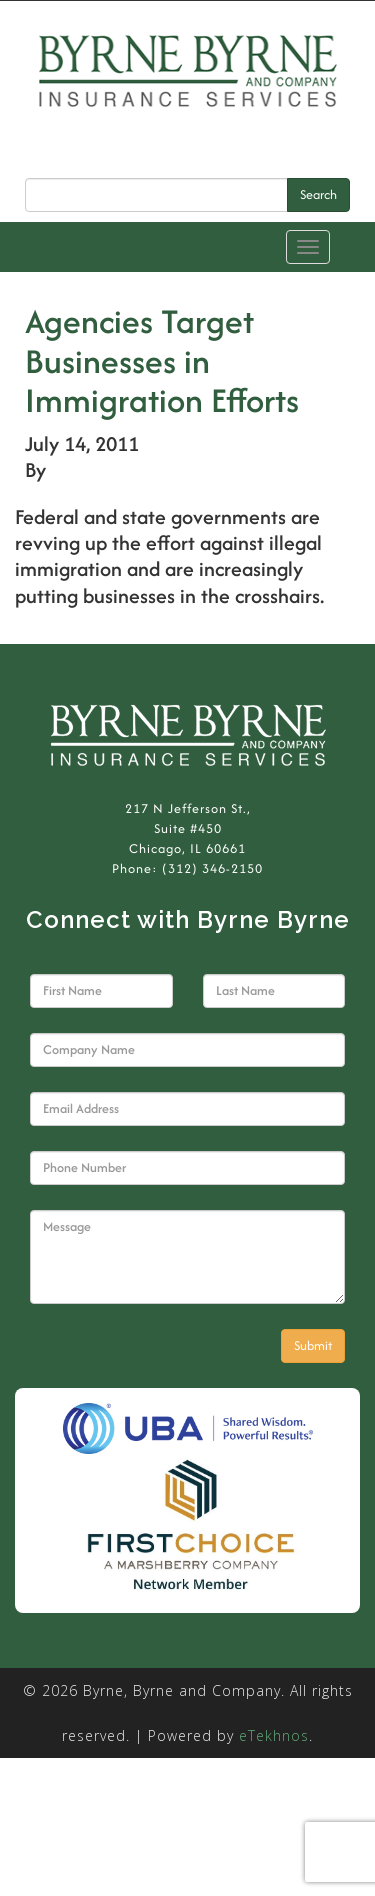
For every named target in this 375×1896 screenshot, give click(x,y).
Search (318, 194)
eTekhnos (274, 1735)
